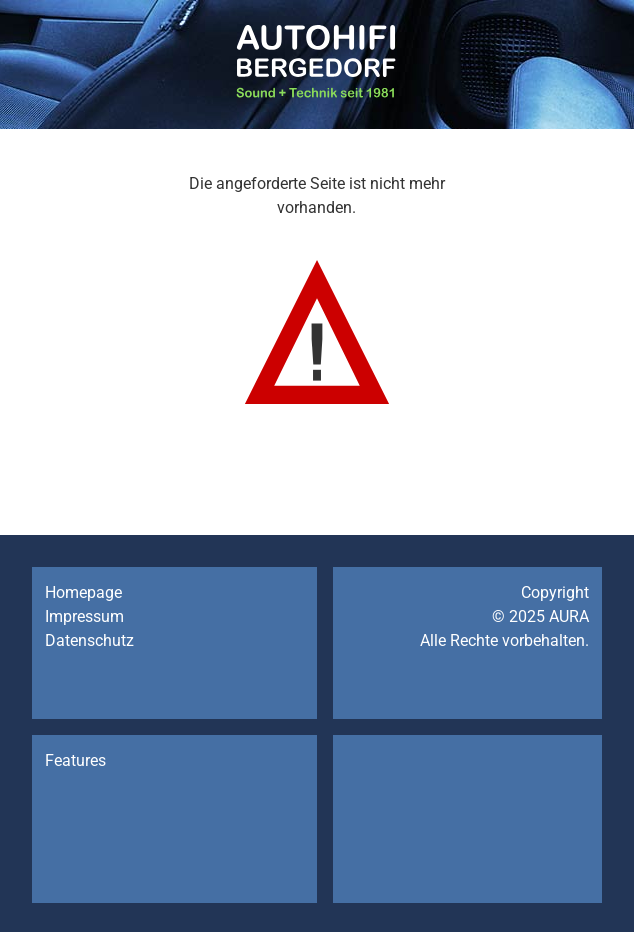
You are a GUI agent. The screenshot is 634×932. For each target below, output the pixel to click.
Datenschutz (89, 640)
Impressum (84, 616)
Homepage (83, 592)
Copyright (555, 592)
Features (75, 760)
